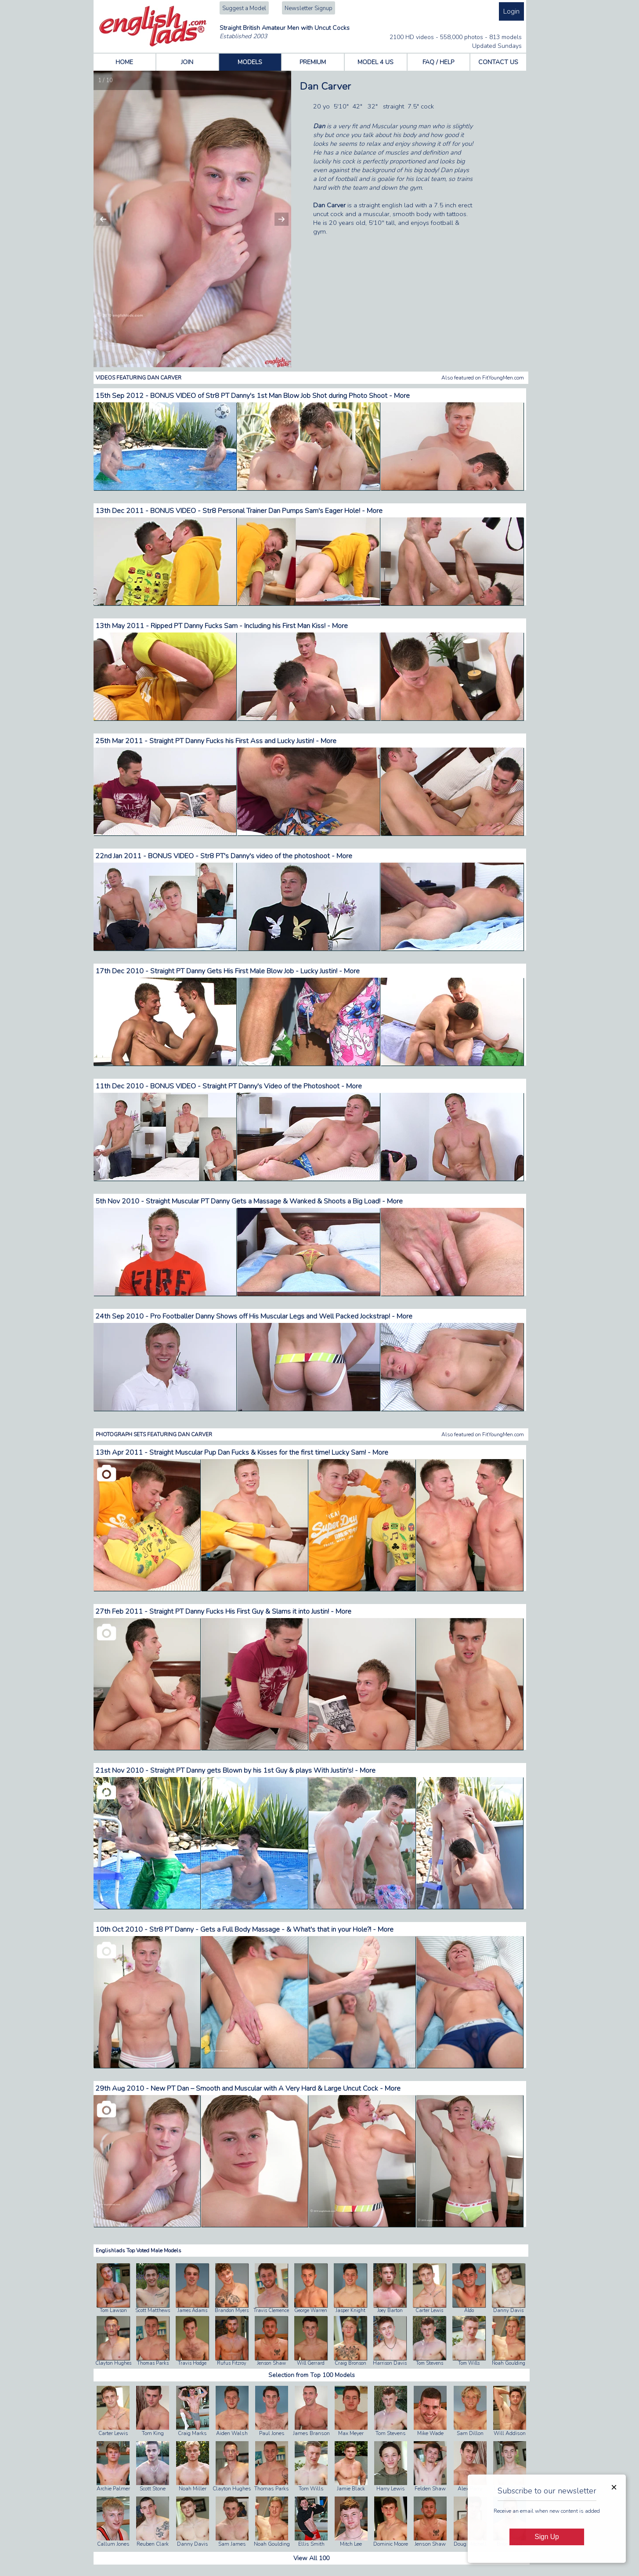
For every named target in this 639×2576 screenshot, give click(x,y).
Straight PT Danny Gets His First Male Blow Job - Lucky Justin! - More (255, 971)
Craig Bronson (350, 2363)
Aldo (469, 2310)
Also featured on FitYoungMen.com (482, 377)
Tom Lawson (113, 2310)
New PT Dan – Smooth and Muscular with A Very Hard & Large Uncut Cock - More (276, 2088)
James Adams (192, 2310)
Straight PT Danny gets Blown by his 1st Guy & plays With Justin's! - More (262, 1770)
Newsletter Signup (308, 8)
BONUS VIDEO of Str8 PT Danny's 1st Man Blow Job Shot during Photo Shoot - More (280, 396)
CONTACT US (498, 62)
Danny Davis (508, 2310)
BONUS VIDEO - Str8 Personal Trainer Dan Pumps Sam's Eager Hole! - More (266, 511)
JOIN (187, 62)
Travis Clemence (271, 2310)
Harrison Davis (390, 2363)
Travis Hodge (192, 2363)
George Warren (310, 2310)
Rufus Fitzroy (231, 2363)
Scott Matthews (152, 2310)
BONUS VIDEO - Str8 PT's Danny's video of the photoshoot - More (250, 856)
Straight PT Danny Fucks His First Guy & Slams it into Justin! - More (250, 1611)
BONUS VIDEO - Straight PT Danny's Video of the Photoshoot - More (256, 1086)
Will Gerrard (311, 2363)
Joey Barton (390, 2310)
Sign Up (546, 2536)
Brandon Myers (232, 2310)
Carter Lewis (429, 2310)
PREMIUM (313, 62)
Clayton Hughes (113, 2363)
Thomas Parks (153, 2363)
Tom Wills (469, 2363)
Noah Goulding (508, 2363)
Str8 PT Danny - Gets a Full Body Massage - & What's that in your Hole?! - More (271, 1929)
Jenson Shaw (271, 2363)
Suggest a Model (244, 8)
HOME (124, 62)
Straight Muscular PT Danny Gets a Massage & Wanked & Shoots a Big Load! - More (274, 1201)
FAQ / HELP (438, 62)
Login (511, 11)
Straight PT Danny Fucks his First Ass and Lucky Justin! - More (242, 741)
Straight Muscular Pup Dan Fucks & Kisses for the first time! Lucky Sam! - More (268, 1452)
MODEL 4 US (375, 62)
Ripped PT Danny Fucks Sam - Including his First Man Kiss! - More (249, 626)
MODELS (250, 62)
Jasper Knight (350, 2310)
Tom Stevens (429, 2363)
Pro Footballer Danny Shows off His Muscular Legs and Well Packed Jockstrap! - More (281, 1316)
